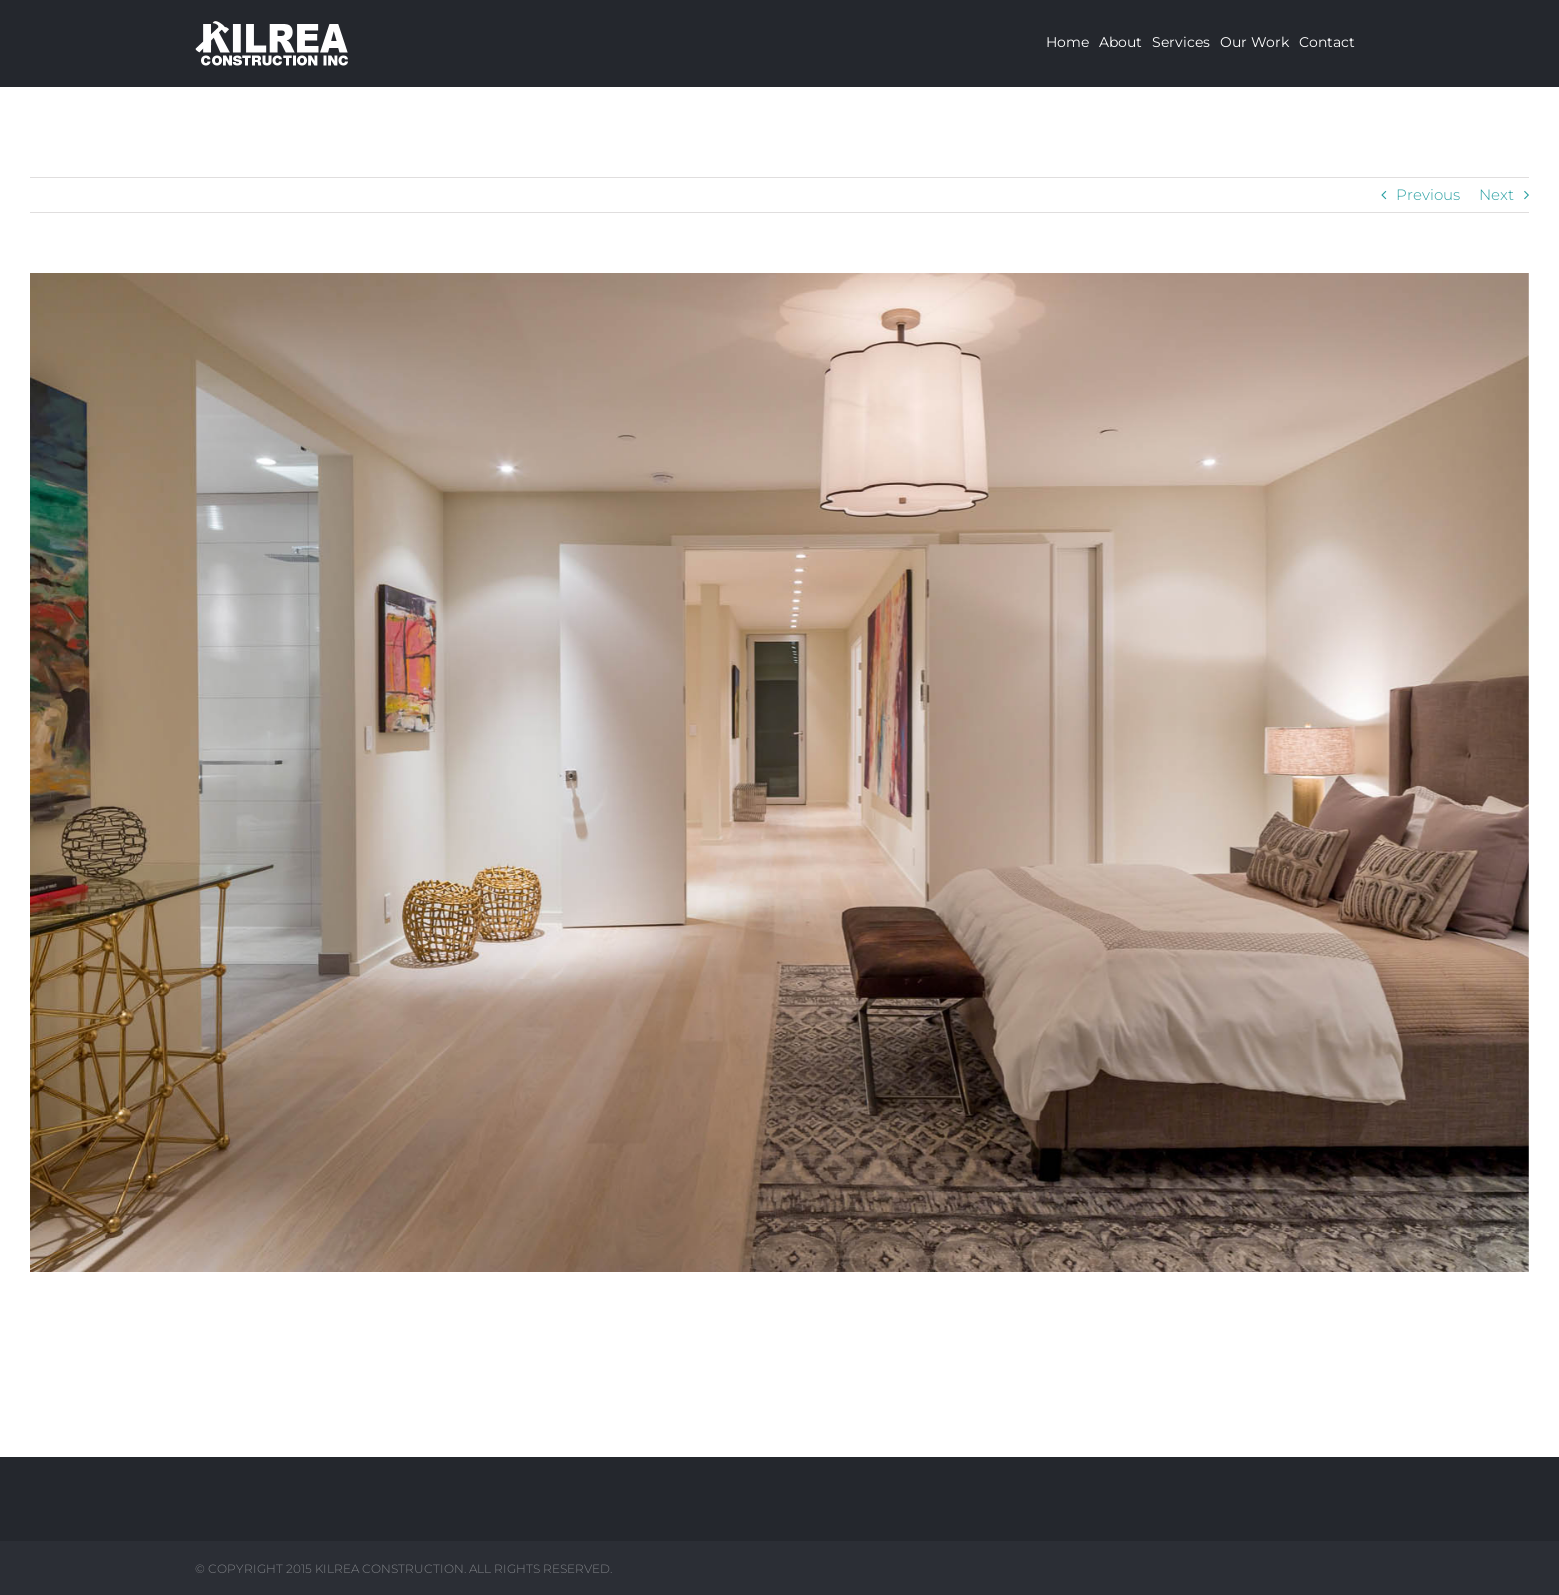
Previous (1428, 194)
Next (1496, 194)
